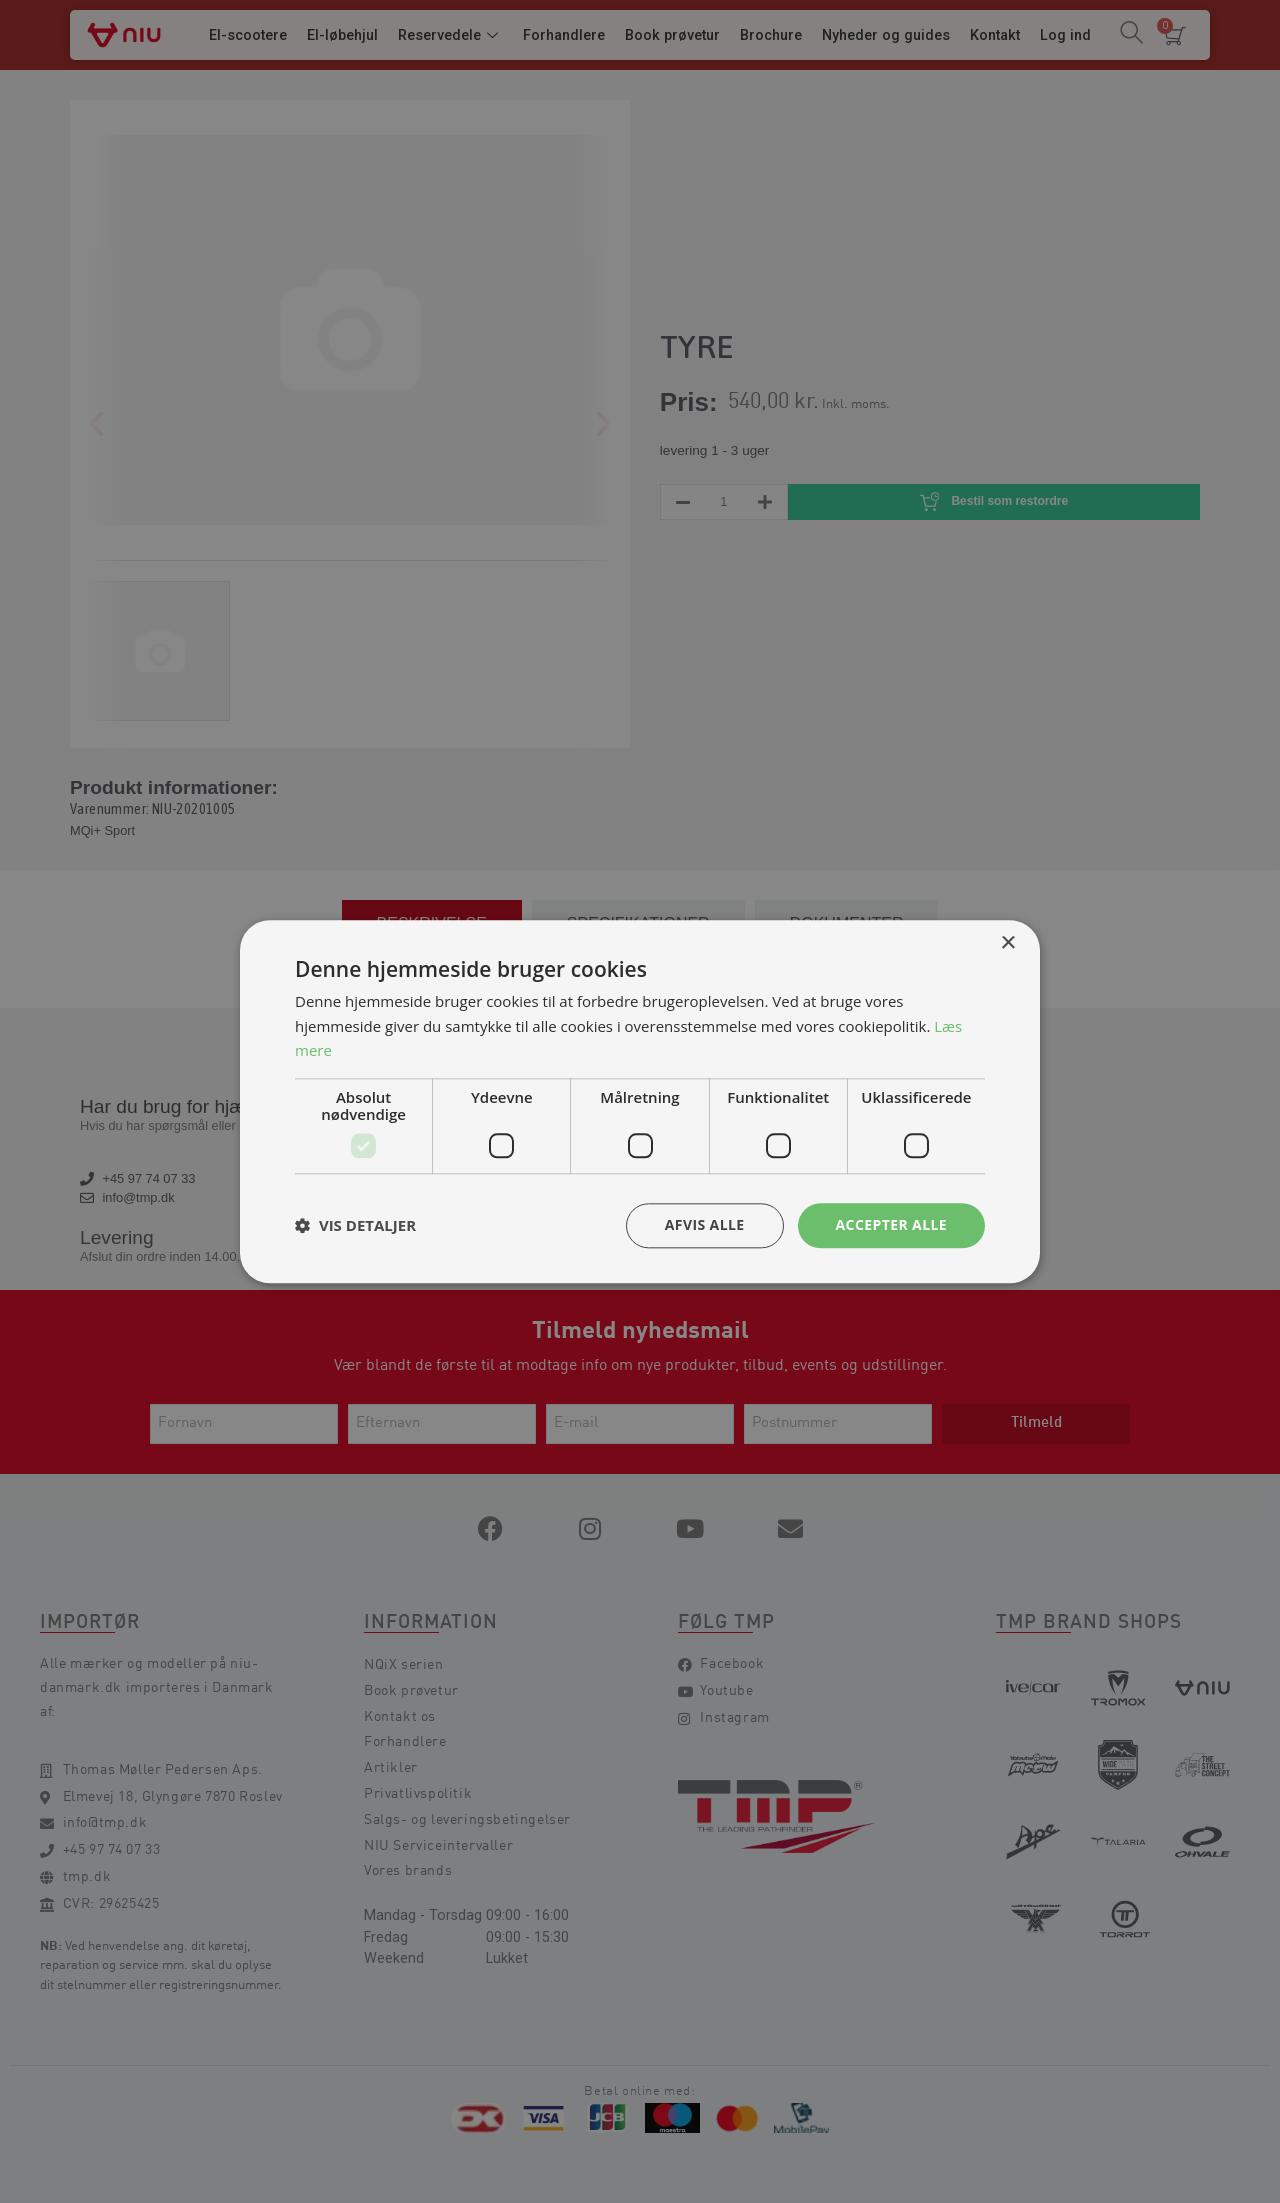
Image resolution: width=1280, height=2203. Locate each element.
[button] (355, 1226)
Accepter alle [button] (891, 1224)
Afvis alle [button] (705, 1224)
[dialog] (640, 1101)
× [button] (1007, 943)
